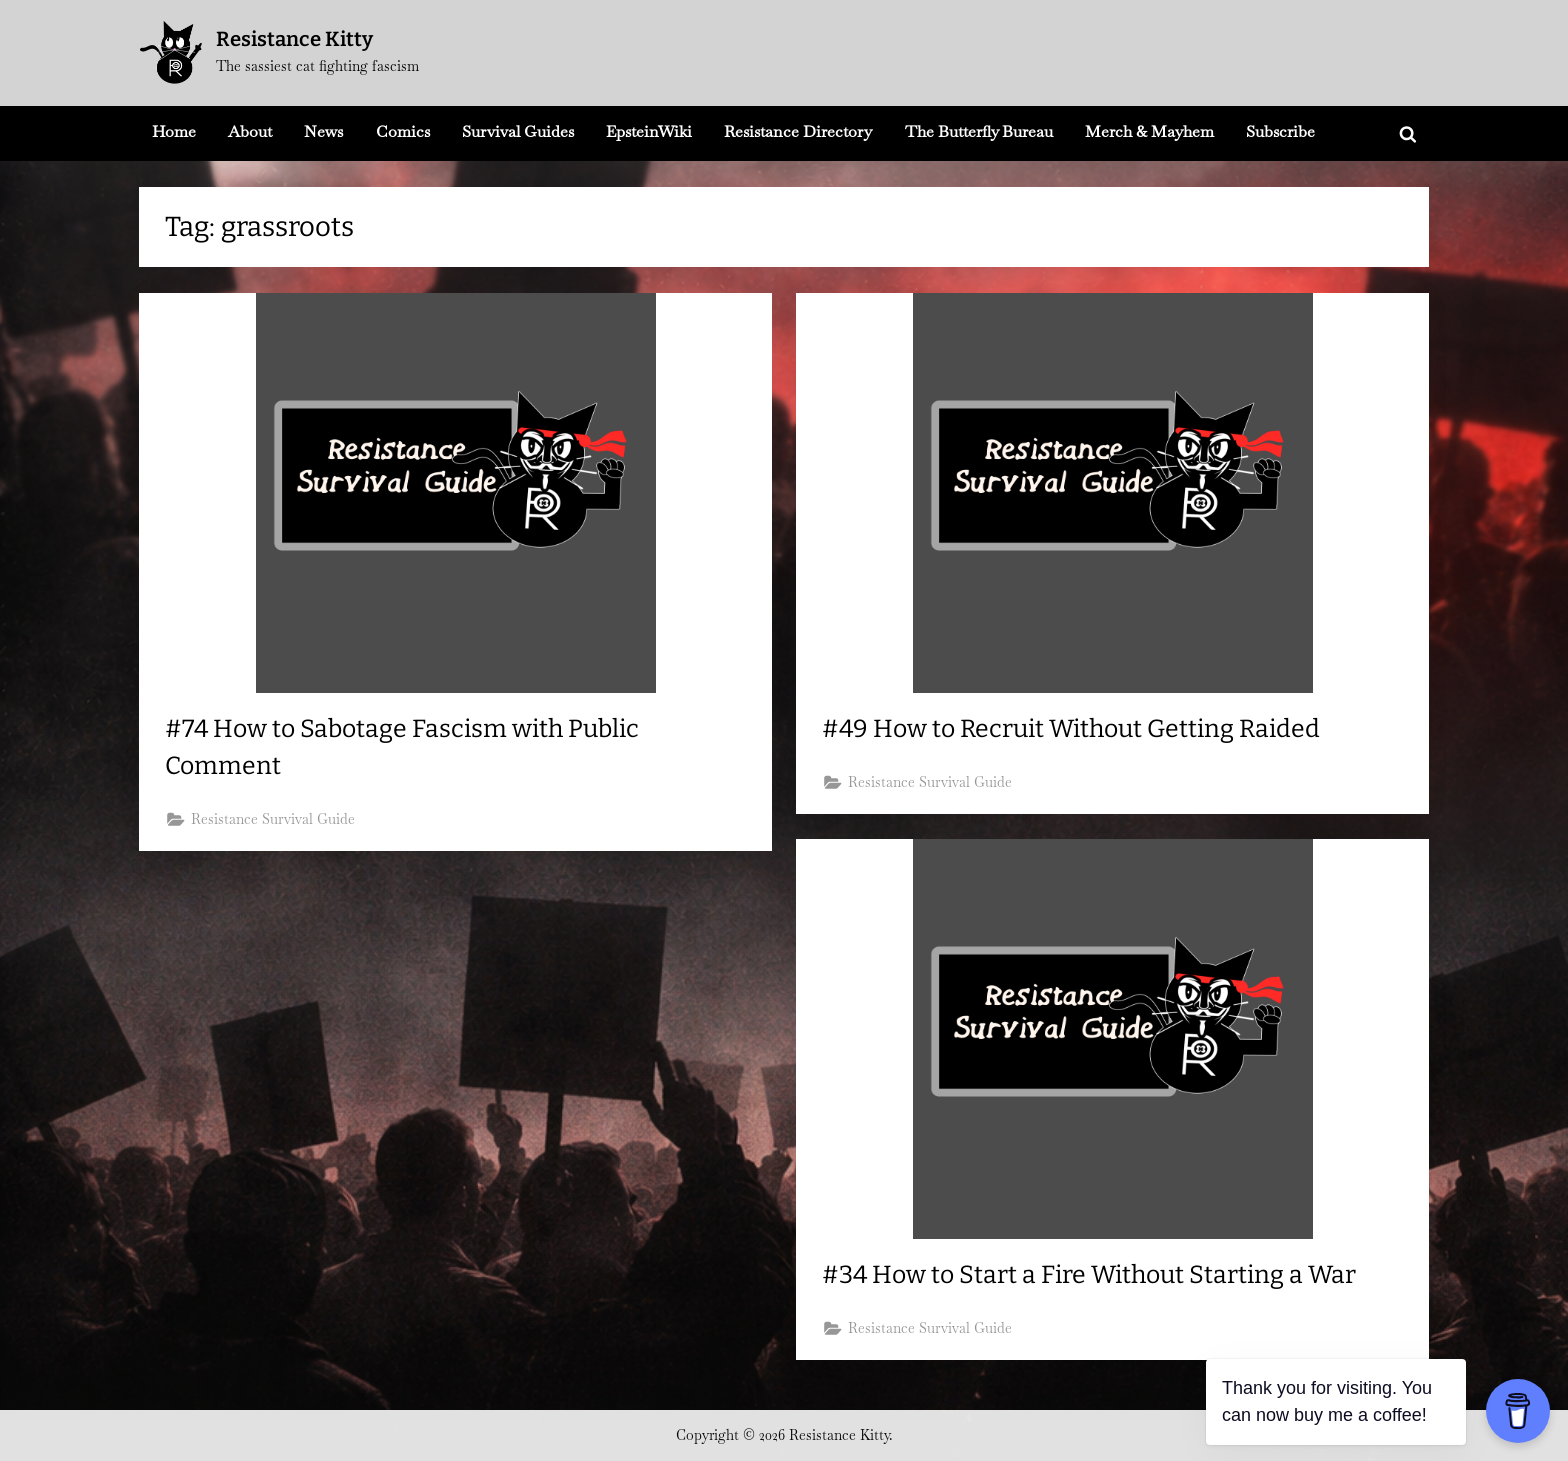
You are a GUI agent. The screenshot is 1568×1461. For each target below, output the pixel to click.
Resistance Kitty (294, 39)
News (323, 131)
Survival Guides (518, 131)
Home (174, 131)
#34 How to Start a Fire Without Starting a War (1089, 1275)
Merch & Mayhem (1149, 131)
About (250, 131)
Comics (403, 131)
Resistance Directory (798, 131)
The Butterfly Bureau (979, 131)
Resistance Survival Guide (273, 819)
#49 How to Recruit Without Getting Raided (1071, 729)
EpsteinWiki (649, 131)
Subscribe (1280, 131)
